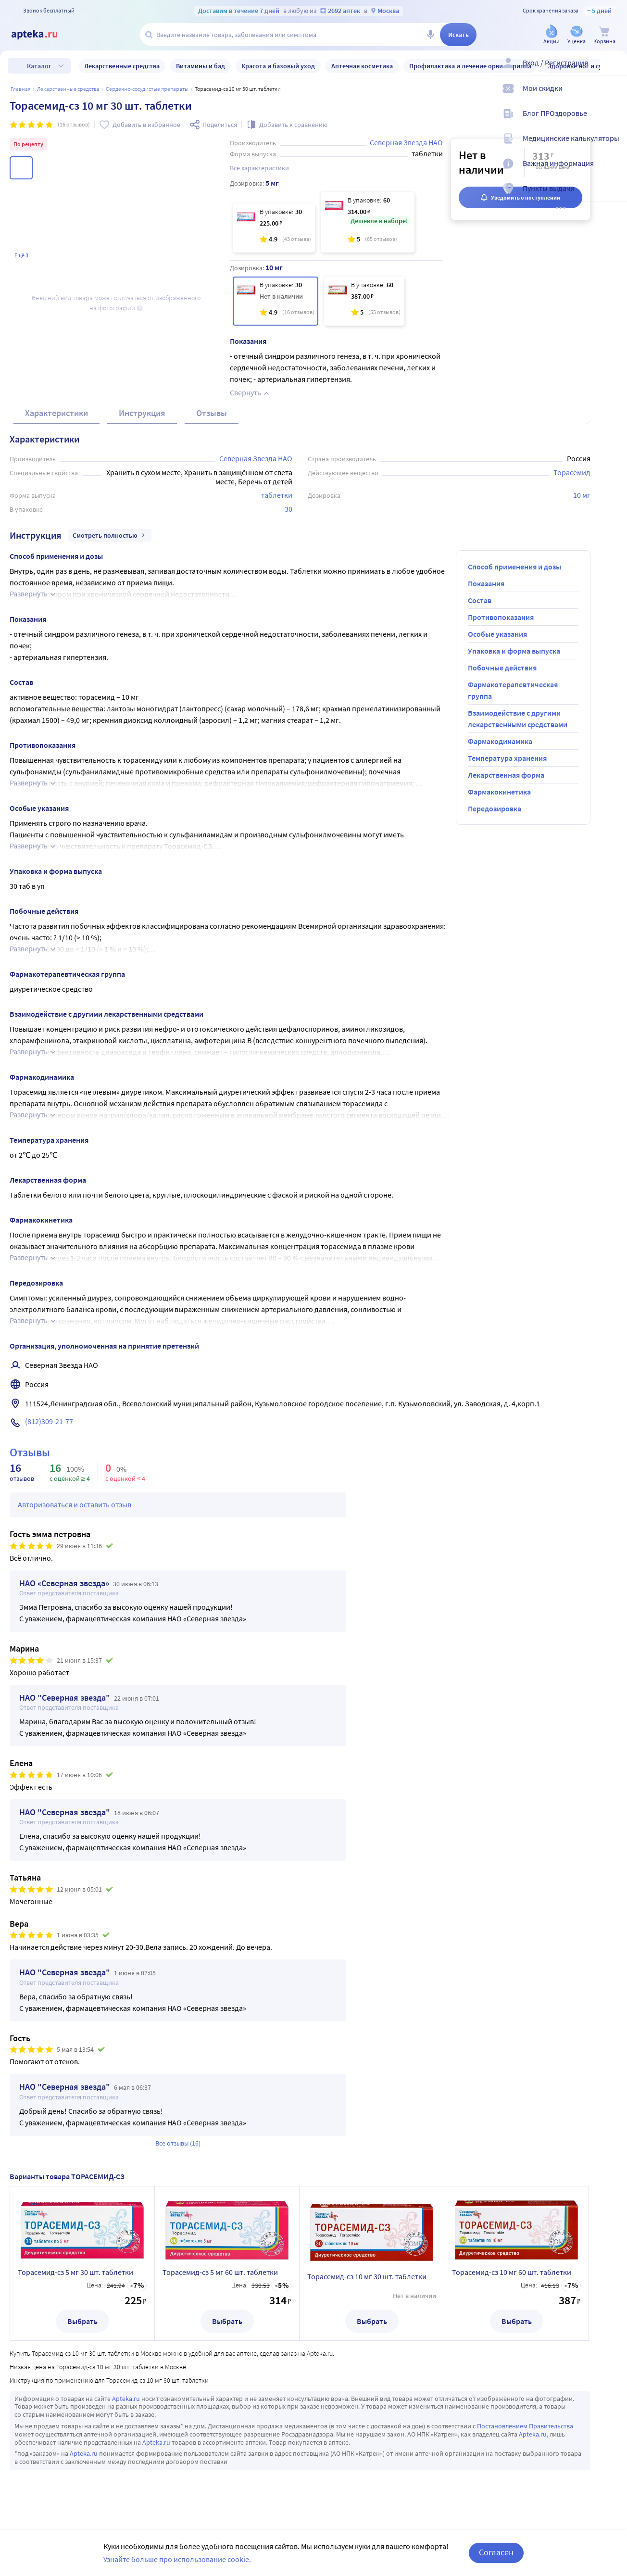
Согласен (496, 2552)
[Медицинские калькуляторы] (613, 146)
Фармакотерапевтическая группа (513, 690)
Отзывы (211, 412)
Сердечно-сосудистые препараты (147, 88)
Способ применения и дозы (514, 566)
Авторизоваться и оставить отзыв (74, 1504)
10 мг (581, 495)
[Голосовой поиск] (430, 34)
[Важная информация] (613, 171)
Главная (21, 88)
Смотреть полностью (110, 535)
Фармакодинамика (500, 741)
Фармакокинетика (499, 791)
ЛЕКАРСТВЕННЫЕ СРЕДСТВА (68, 88)
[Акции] (551, 35)
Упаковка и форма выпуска (514, 651)
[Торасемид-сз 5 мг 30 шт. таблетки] (274, 228)
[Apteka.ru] (42, 34)
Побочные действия (502, 667)
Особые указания (497, 634)
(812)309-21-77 (49, 1421)
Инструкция (142, 412)
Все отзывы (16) (178, 2143)
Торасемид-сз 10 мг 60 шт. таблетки (511, 2272)
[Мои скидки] (613, 96)
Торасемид (571, 472)
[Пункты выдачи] (613, 196)
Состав (479, 600)
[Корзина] (604, 35)
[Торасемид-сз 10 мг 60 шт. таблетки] (364, 301)
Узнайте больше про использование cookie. (177, 2559)
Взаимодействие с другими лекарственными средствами (517, 718)
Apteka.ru (126, 2398)
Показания (486, 583)
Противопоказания (501, 617)
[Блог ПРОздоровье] (613, 121)
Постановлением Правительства (525, 2426)
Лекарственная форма (506, 775)
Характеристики (56, 412)
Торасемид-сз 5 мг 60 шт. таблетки (220, 2272)
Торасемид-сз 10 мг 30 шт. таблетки (366, 2276)
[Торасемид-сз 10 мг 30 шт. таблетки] (275, 301)
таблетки (276, 495)
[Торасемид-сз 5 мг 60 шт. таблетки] (368, 222)
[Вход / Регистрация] (613, 70)
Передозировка (494, 808)
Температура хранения (507, 758)
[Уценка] (576, 35)
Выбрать (82, 2321)
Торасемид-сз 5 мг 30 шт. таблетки (75, 2272)
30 (288, 509)
